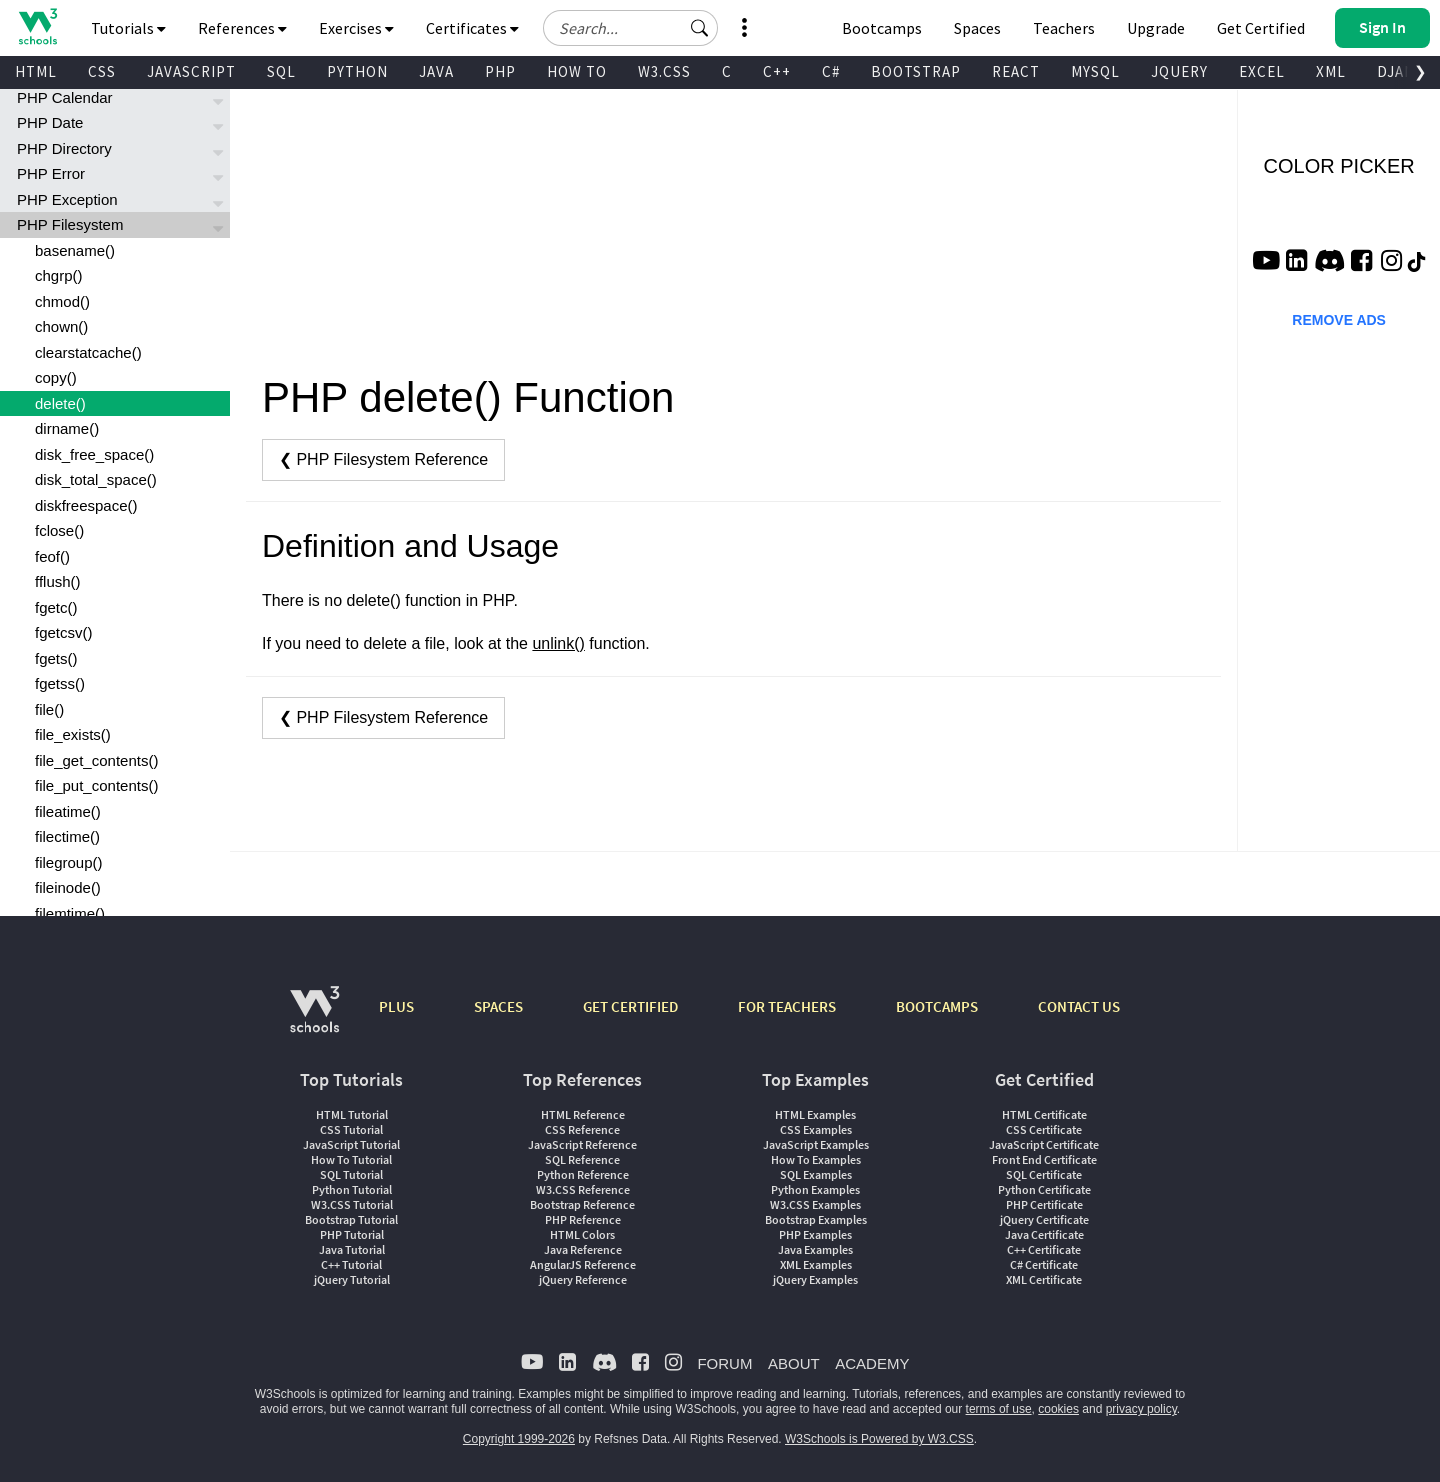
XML (1331, 71)
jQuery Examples (815, 1279)
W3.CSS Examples (815, 1204)
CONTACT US (1079, 1006)
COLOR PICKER (1339, 166)
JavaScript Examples (816, 1144)
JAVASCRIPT (191, 71)
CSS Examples (816, 1129)
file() (49, 709)
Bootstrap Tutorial (351, 1219)
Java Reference (583, 1249)
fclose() (59, 530)
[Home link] (37, 26)
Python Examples (815, 1189)
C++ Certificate (1044, 1249)
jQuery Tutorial (352, 1279)
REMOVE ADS (1339, 320)
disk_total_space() (96, 479)
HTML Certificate (1044, 1114)
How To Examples (816, 1159)
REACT (1016, 71)
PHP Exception (67, 199)
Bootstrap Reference (582, 1204)
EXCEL (1262, 71)
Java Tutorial (352, 1249)
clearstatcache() (88, 352)
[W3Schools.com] (314, 1019)
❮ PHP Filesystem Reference (383, 459)
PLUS (396, 1006)
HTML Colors (582, 1234)
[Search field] (630, 28)
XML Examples (816, 1264)
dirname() (67, 428)
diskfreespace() (86, 505)
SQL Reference (582, 1159)
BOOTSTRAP (916, 71)
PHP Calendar (65, 97)
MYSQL (1095, 71)
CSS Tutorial (351, 1129)
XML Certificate (1044, 1279)
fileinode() (68, 887)
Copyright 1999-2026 (519, 1439)
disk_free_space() (94, 454)
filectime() (67, 836)
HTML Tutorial (352, 1114)
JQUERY (1179, 71)
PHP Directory (64, 148)
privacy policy (1141, 1409)
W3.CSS (664, 71)
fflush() (58, 581)
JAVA (436, 71)
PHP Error (51, 173)
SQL (281, 71)
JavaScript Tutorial (351, 1144)
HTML (36, 71)
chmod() (62, 301)
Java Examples (815, 1249)
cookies (1058, 1409)
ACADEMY (872, 1363)
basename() (75, 250)
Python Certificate (1044, 1189)
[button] (700, 28)
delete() (60, 403)
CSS (102, 71)
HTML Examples (815, 1114)
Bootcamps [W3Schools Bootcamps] (882, 28)
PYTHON (357, 71)
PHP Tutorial (352, 1234)
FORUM (724, 1363)
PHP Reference (583, 1219)
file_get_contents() (96, 760)
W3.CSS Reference (583, 1189)
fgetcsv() (64, 632)
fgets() (56, 658)
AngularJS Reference (583, 1264)
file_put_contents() (96, 785)
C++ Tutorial (351, 1264)
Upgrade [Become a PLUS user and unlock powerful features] (1156, 28)
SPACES (498, 1006)
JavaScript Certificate (1044, 1144)
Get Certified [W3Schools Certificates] (1261, 28)
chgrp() (59, 275)
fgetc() (56, 607)
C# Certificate (1044, 1264)
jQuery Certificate (1044, 1219)
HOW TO (577, 71)
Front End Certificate (1044, 1159)
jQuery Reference (583, 1279)
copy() (56, 377)
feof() (52, 556)
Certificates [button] (472, 28)
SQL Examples (816, 1174)
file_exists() (73, 734)
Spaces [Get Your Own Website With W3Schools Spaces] (977, 28)
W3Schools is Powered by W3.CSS (879, 1439)
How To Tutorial (351, 1159)
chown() (61, 326)
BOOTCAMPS (937, 1006)
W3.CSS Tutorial (352, 1204)
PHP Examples (815, 1234)
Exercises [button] (356, 28)
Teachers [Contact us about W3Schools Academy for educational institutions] (1064, 28)
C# (831, 71)
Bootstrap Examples (816, 1219)
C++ (777, 71)
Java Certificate (1044, 1234)
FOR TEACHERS (787, 1006)
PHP (500, 71)
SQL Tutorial (351, 1174)
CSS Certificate (1044, 1129)
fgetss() (60, 683)
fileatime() (68, 811)
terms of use (999, 1409)
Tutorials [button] (128, 28)
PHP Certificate (1044, 1204)
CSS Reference (582, 1129)
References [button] (242, 28)
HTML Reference (583, 1114)
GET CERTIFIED (630, 1006)
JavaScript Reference (582, 1144)
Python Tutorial (352, 1189)
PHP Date (50, 122)
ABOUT (794, 1363)
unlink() (558, 643)
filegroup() (69, 862)
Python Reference (583, 1174)
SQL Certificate (1044, 1174)
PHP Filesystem (70, 224)
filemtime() (70, 913)
